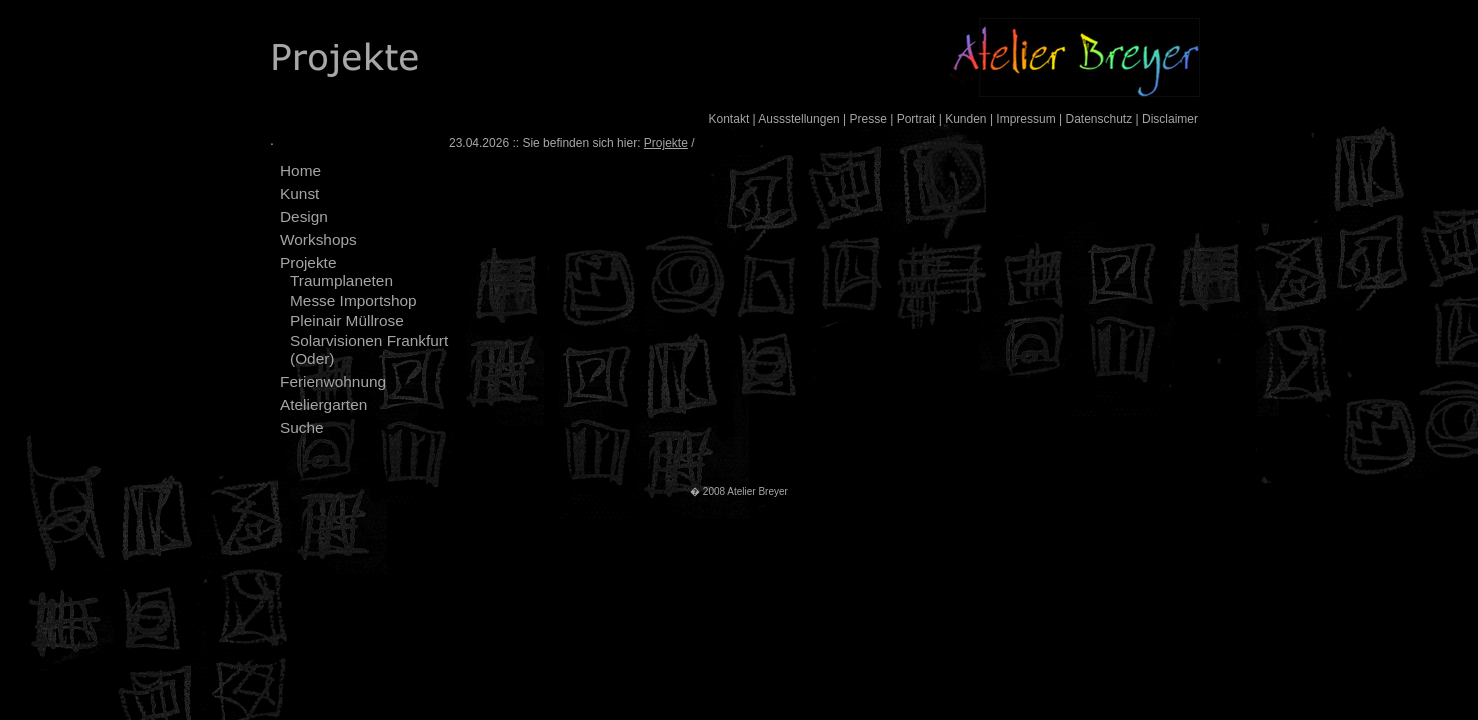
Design (304, 216)
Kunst (299, 193)
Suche (302, 427)
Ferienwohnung (333, 381)
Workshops (318, 239)
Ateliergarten (323, 404)
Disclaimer (1170, 119)
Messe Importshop (353, 300)
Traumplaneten (341, 280)
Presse (868, 119)
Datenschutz (1098, 119)
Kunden (965, 119)
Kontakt (729, 119)
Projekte (308, 262)
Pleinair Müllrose (347, 320)
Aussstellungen (798, 119)
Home (300, 170)
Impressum (1025, 119)
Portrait (916, 119)
